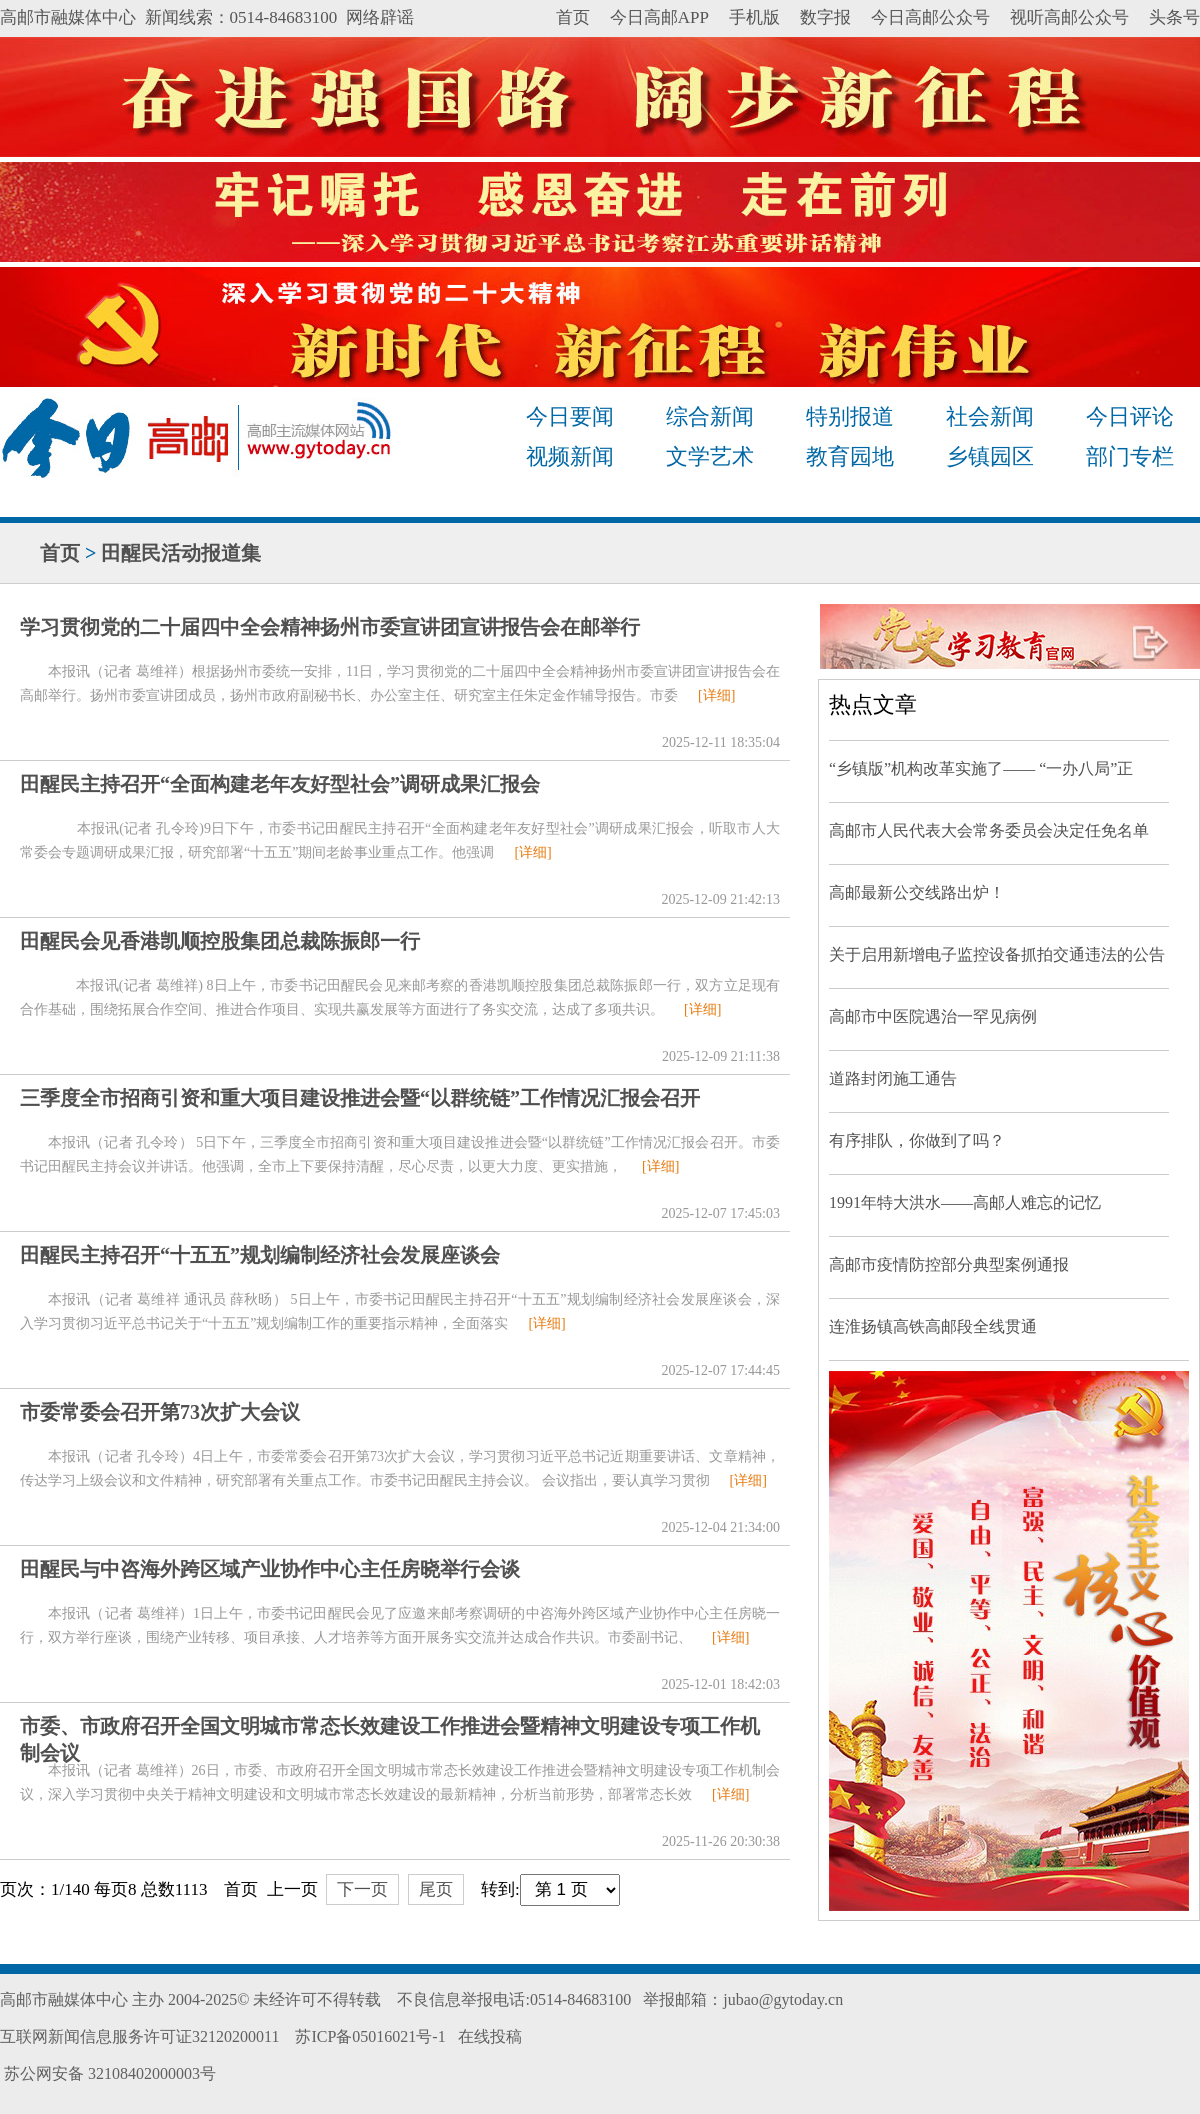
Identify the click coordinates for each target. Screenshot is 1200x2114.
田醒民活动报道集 (181, 553)
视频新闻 (570, 456)
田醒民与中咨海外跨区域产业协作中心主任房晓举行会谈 (270, 1569)
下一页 (362, 1889)
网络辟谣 (380, 17)
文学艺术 (710, 456)
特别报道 (850, 416)
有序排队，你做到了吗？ (917, 1140)
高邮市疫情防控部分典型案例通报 (949, 1264)
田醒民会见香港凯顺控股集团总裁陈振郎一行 (220, 941)
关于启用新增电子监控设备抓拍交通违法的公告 (997, 954)
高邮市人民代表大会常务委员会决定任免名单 (989, 830)
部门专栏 (1130, 456)
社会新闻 (990, 416)
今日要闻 (570, 416)
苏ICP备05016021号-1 (370, 2036)
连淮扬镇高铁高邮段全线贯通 (933, 1326)
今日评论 (1130, 416)
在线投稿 (490, 2036)
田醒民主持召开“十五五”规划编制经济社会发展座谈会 (260, 1255)
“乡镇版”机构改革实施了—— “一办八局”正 (981, 768)
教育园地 (850, 456)
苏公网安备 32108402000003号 (108, 2073)
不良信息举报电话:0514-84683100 (514, 1999)
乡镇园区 (990, 456)
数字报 (825, 17)
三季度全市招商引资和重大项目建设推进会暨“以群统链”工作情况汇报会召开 (360, 1098)
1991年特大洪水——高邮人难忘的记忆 (965, 1202)
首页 (573, 17)
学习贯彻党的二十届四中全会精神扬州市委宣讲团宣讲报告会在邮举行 (330, 627)
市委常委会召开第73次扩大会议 (160, 1412)
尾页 (436, 1889)
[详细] (716, 695)
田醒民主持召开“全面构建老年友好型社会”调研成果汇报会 (280, 784)
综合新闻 (710, 416)
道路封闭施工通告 (893, 1078)
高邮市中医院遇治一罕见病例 (933, 1016)
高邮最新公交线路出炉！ (917, 892)
